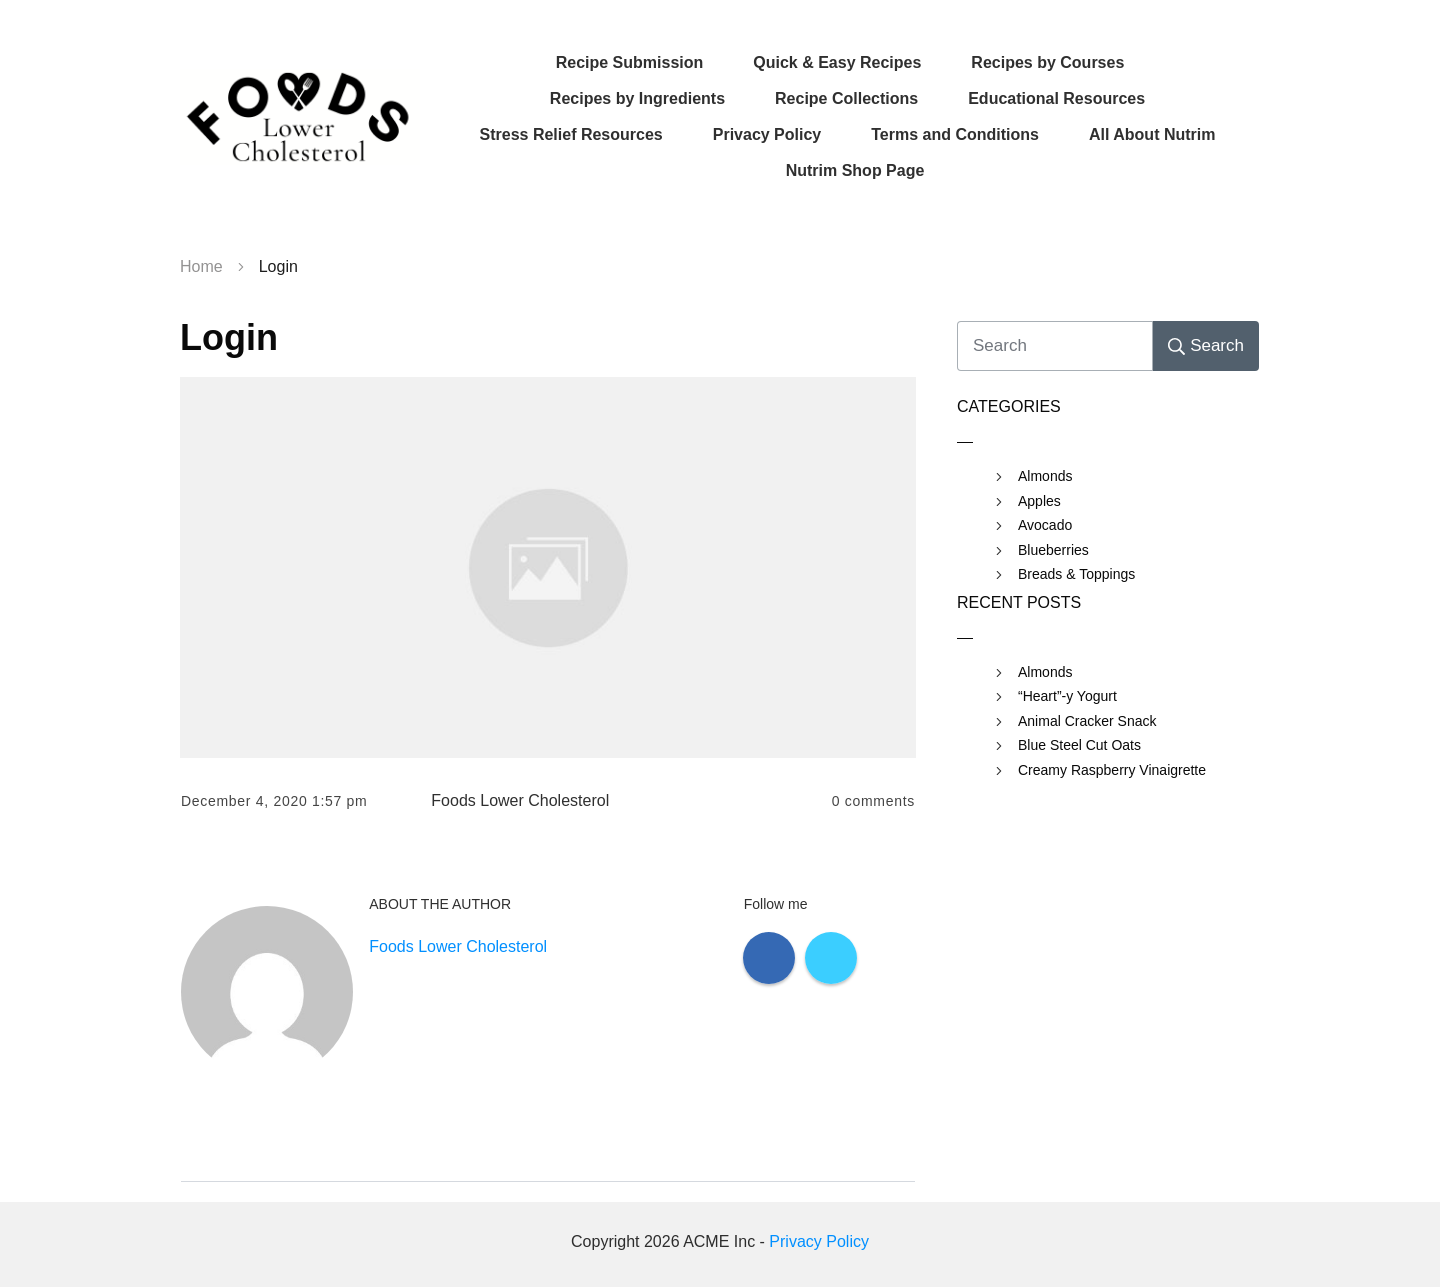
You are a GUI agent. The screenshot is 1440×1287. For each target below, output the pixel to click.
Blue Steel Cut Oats (1079, 745)
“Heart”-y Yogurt (1067, 696)
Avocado (1045, 525)
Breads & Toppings (1076, 574)
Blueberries (1053, 550)
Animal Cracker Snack (1087, 721)
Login (229, 337)
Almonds (1045, 476)
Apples (1039, 501)
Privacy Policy (819, 1241)
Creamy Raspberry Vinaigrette (1112, 770)
